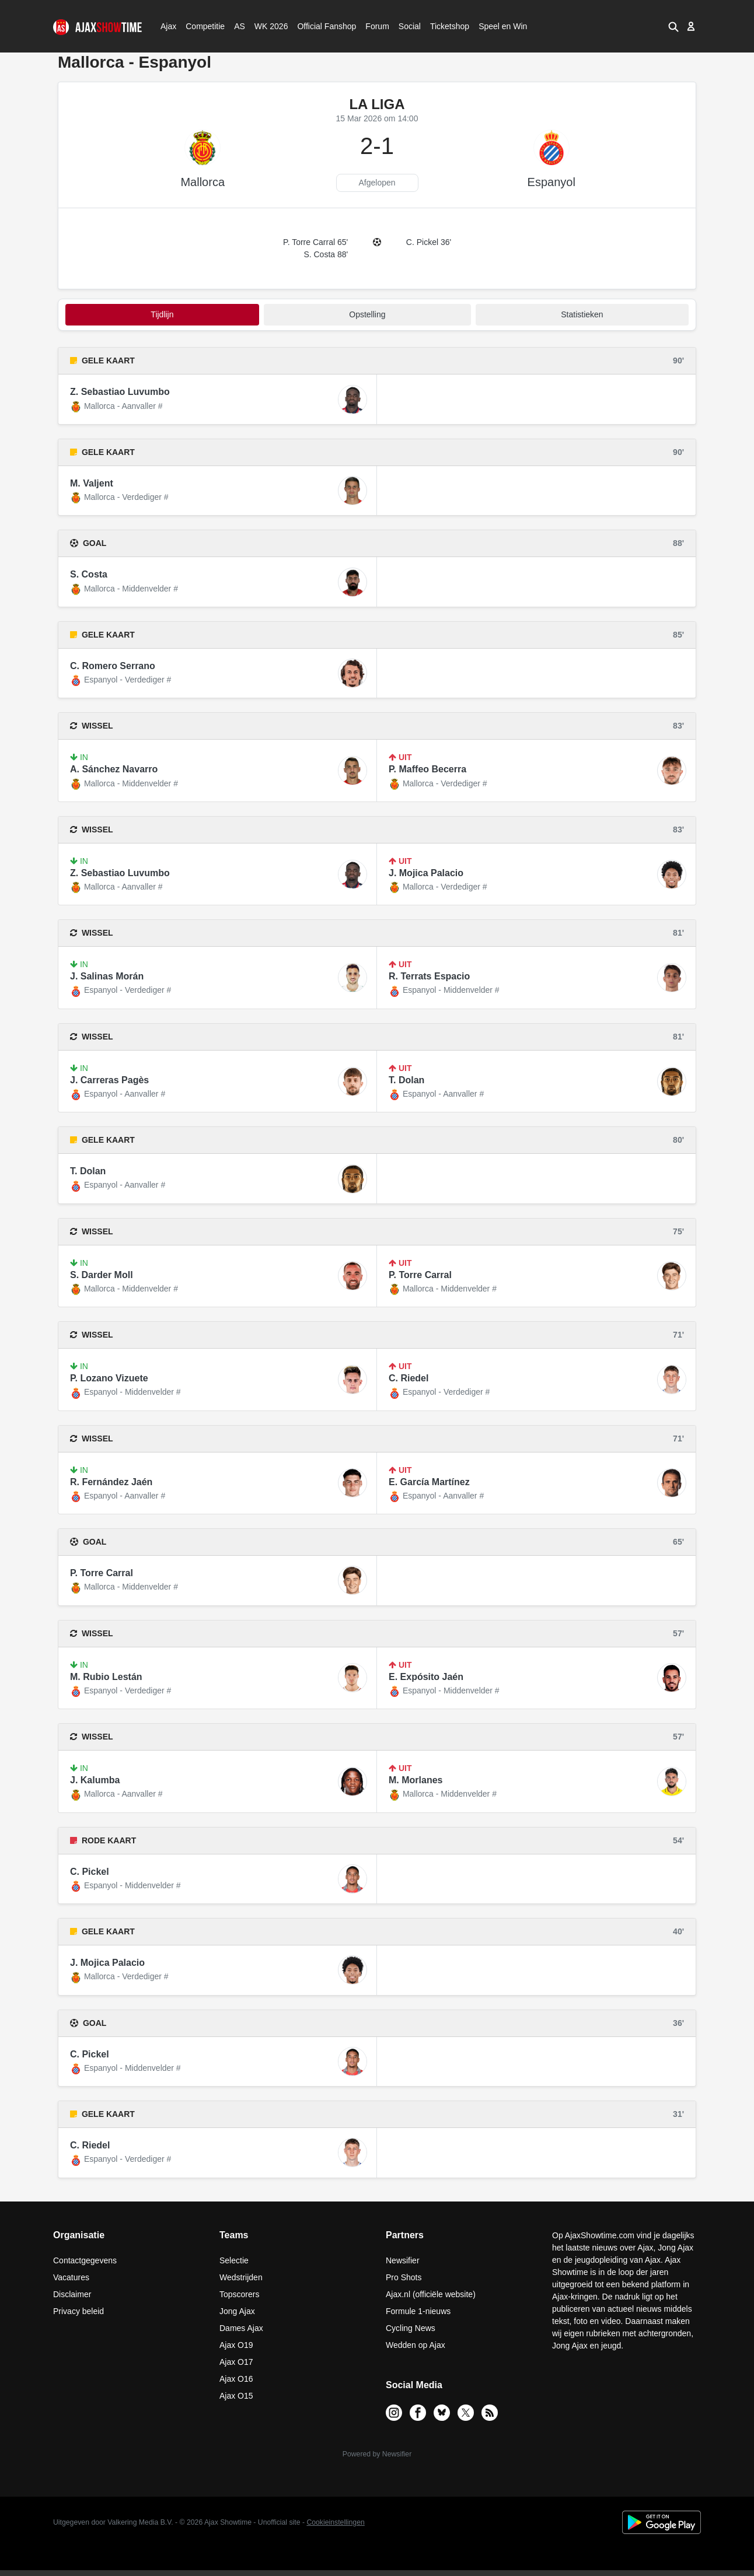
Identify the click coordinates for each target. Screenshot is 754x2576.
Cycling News (410, 2328)
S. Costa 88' (325, 254)
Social (408, 26)
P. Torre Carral (420, 1275)
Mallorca (202, 182)
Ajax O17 (236, 2362)
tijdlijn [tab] (162, 314)
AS (239, 26)
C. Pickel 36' (428, 242)
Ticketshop (449, 26)
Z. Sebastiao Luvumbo (120, 392)
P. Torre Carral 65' (315, 242)
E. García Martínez (429, 1482)
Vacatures (71, 2277)
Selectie (234, 2260)
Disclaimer (72, 2294)
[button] (673, 26)
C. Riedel (408, 1378)
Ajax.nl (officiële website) (431, 2294)
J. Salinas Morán (107, 976)
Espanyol (551, 182)
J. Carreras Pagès (109, 1080)
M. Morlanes (415, 1780)
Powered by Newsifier (377, 2454)
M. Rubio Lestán (106, 1677)
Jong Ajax (237, 2311)
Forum (377, 26)
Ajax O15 (236, 2395)
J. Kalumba (95, 1780)
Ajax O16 (236, 2379)
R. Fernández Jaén (111, 1482)
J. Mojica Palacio (426, 873)
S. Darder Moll (101, 1275)
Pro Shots (403, 2277)
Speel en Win (503, 26)
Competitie (201, 26)
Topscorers (239, 2294)
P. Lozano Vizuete (109, 1378)
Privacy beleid (78, 2311)
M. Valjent (91, 483)
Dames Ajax (241, 2328)
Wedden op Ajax (415, 2345)
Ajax (167, 26)
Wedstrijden (241, 2277)
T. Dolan (406, 1080)
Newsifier (403, 2260)
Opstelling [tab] (367, 314)
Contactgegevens (85, 2260)
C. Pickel (89, 1872)
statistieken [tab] (582, 314)
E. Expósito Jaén (426, 1677)
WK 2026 (268, 26)
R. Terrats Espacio (429, 976)
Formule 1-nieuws (418, 2311)
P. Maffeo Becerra (427, 769)
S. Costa (88, 574)
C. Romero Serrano (112, 666)
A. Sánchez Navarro (114, 769)
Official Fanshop (320, 26)
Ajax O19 (236, 2345)
